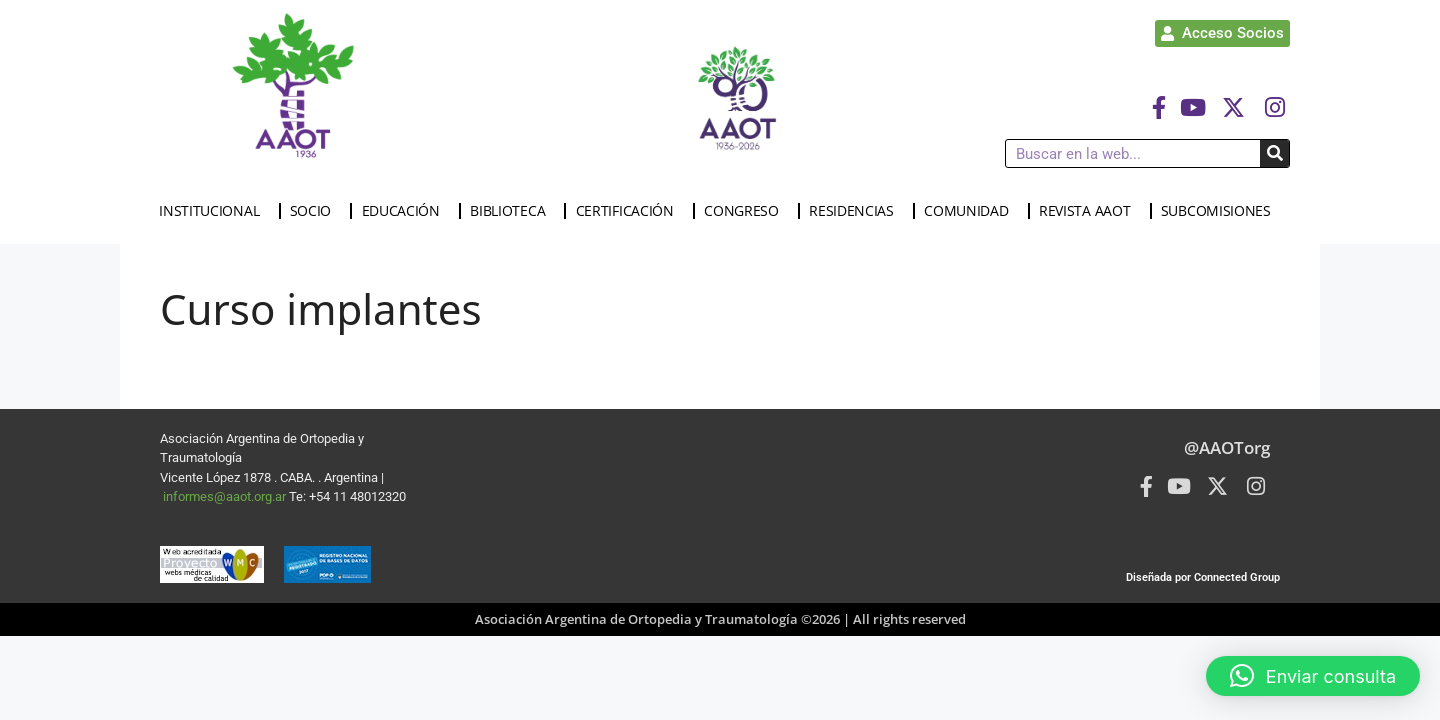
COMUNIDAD (971, 211)
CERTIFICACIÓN (630, 211)
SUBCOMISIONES (1221, 211)
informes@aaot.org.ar (226, 496)
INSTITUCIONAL (214, 211)
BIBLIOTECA (512, 211)
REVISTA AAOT (1089, 211)
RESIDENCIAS (856, 211)
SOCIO (316, 211)
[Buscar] (1274, 153)
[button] (1313, 676)
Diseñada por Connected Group (1203, 577)
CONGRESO (746, 211)
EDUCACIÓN (406, 211)
